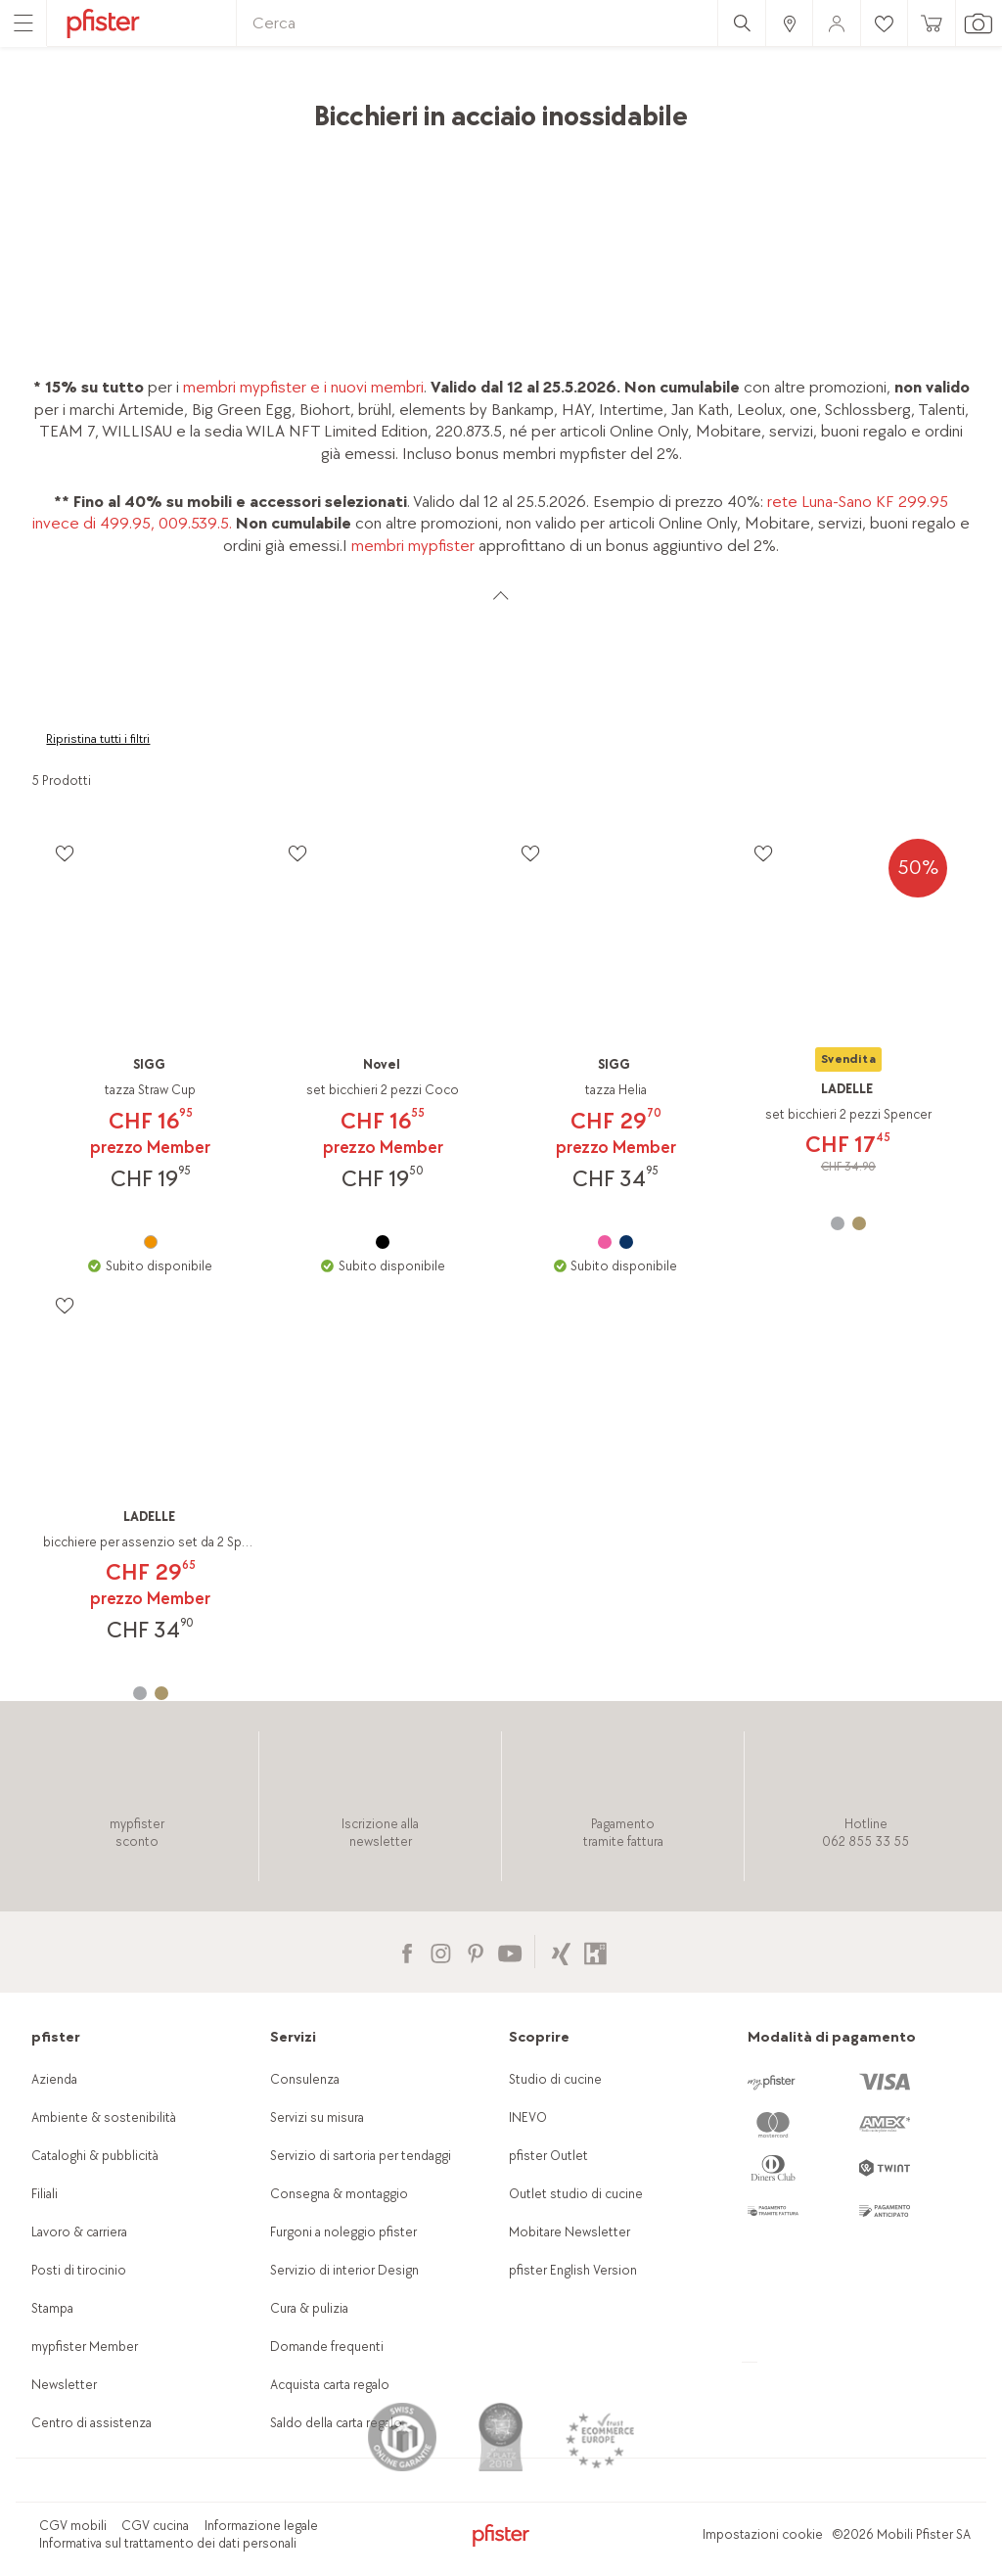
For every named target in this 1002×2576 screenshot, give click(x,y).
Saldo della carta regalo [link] (336, 2423)
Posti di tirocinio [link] (78, 2270)
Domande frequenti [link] (327, 2346)
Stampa (52, 2308)
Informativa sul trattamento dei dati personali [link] (167, 2543)
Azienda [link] (54, 2079)
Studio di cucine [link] (555, 2079)
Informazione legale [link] (261, 2525)
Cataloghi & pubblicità (95, 2155)
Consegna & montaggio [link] (339, 2193)
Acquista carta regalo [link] (329, 2384)
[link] (788, 23)
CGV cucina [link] (155, 2525)
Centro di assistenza (91, 2423)
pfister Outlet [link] (548, 2155)
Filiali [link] (44, 2193)
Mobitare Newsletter (569, 2232)
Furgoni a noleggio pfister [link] (343, 2232)
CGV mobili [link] (73, 2525)
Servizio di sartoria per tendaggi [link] (360, 2155)
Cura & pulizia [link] (309, 2308)
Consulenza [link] (305, 2079)
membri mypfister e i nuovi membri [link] (303, 387)
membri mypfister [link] (413, 545)
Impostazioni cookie (763, 2534)
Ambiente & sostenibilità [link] (103, 2117)
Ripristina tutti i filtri (98, 739)
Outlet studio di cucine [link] (576, 2193)
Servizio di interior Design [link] (344, 2270)
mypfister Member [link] (84, 2346)
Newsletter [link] (64, 2384)
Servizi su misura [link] (317, 2117)
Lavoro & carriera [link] (79, 2232)
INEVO (528, 2117)
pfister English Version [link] (573, 2270)
